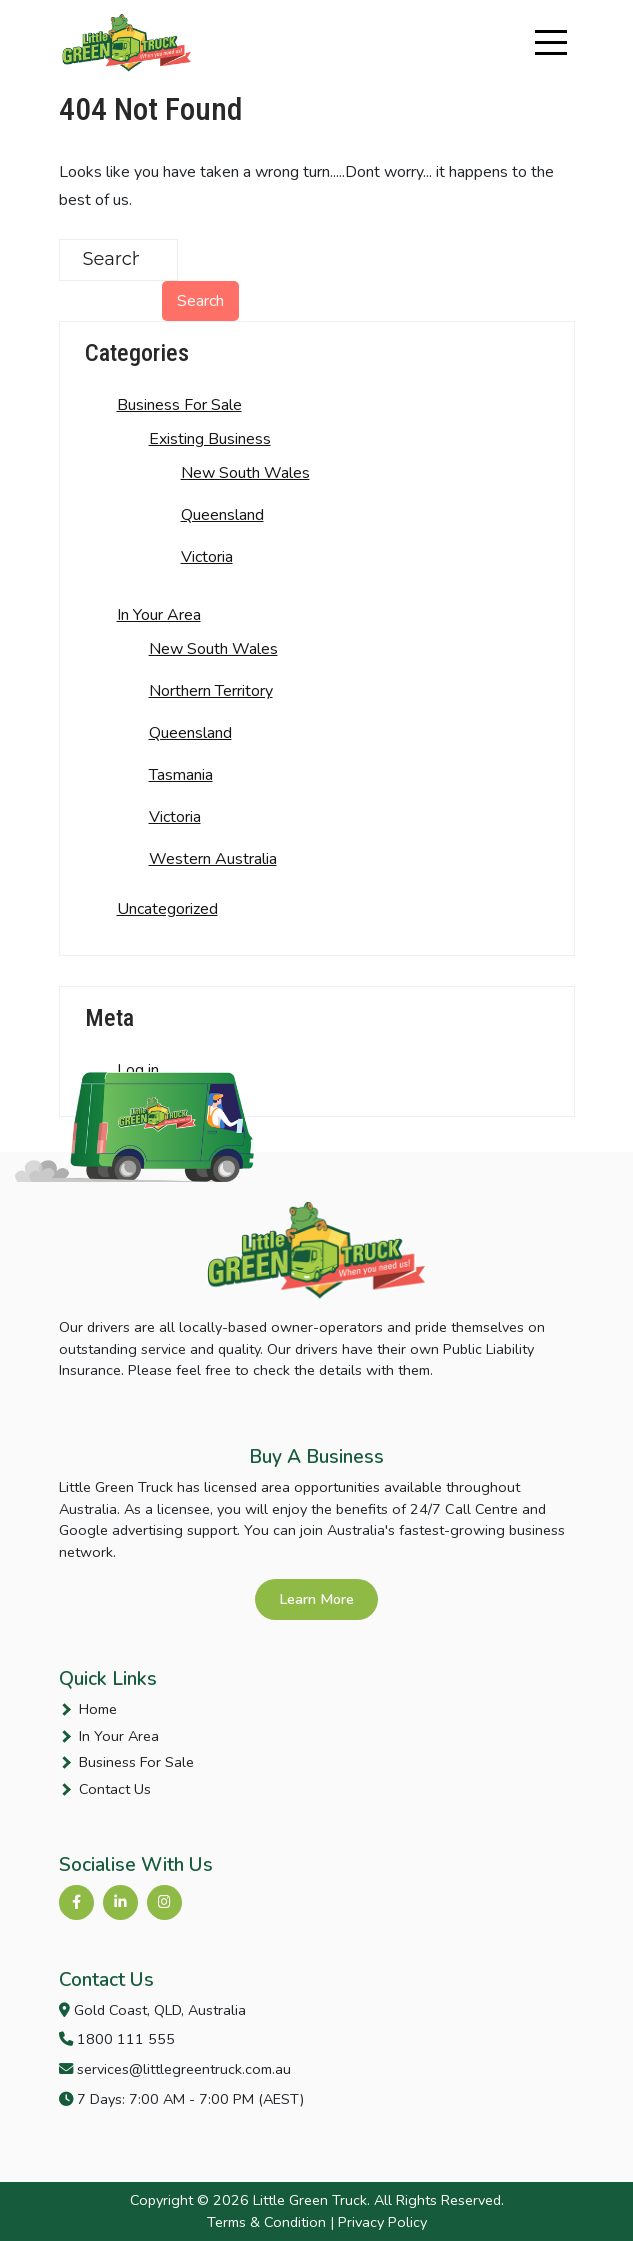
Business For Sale (179, 405)
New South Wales (245, 473)
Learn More (316, 1599)
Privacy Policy (382, 2222)
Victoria (207, 557)
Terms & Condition (266, 2222)
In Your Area (159, 615)
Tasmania (181, 775)
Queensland (222, 515)
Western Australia (213, 859)
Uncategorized (167, 909)
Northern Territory (211, 691)
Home (98, 1709)
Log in (138, 1070)
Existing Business (210, 439)
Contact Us (115, 1789)
